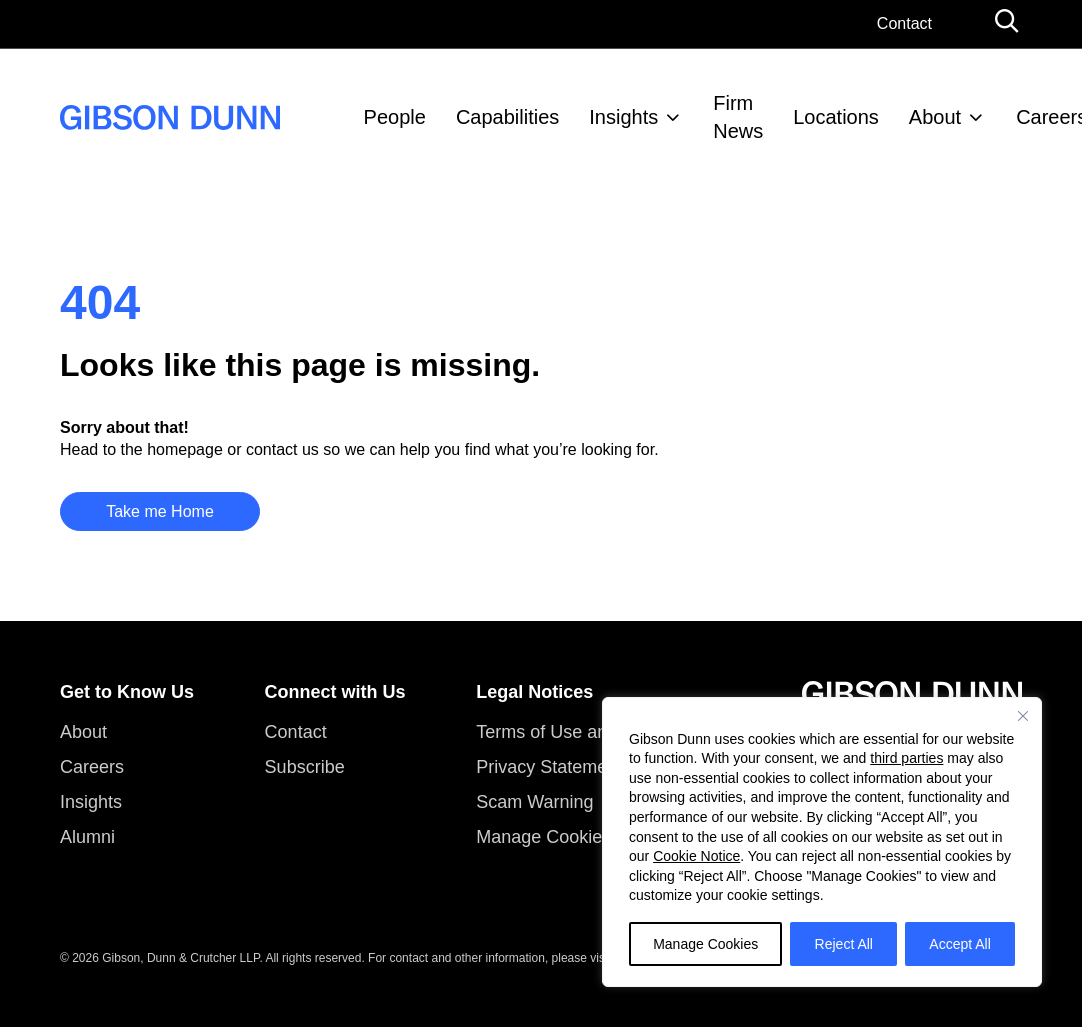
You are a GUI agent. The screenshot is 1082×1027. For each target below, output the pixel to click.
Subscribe (305, 767)
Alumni (87, 837)
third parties (906, 758)
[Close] (1023, 716)
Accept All (959, 944)
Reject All (844, 944)
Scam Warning (534, 802)
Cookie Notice (696, 856)
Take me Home (160, 511)
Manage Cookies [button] (543, 837)
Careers (92, 767)
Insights (623, 117)
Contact (904, 23)
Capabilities (507, 117)
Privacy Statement (549, 767)
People (395, 117)
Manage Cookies (705, 944)
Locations (836, 117)
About (935, 117)
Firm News (738, 117)
